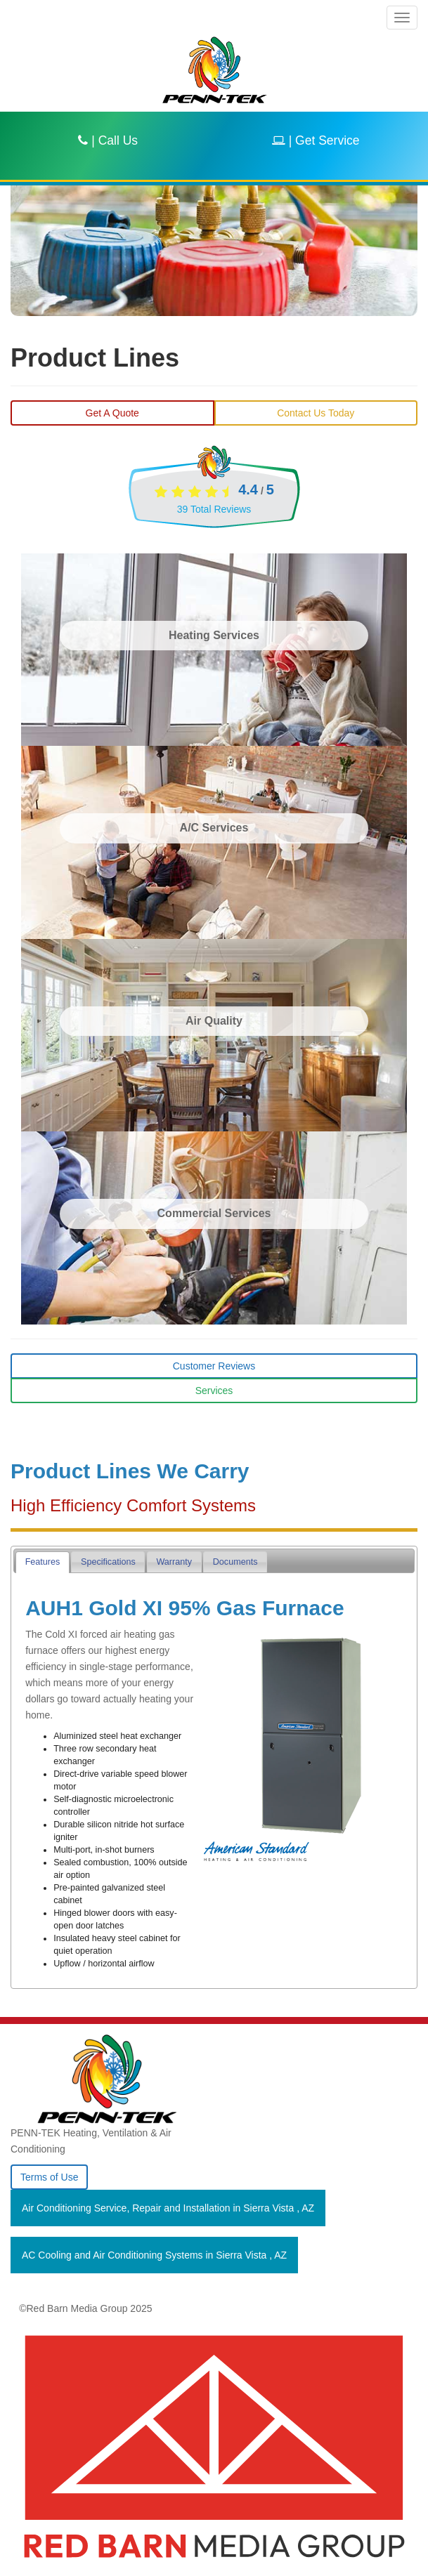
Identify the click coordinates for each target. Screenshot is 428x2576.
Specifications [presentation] (108, 1562)
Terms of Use (49, 2177)
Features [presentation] (42, 1562)
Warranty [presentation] (174, 1562)
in (168, 2208)
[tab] (42, 1562)
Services (214, 1390)
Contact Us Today (315, 413)
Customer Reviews (214, 1366)
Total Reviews (214, 509)
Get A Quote (112, 413)
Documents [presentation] (235, 1562)
